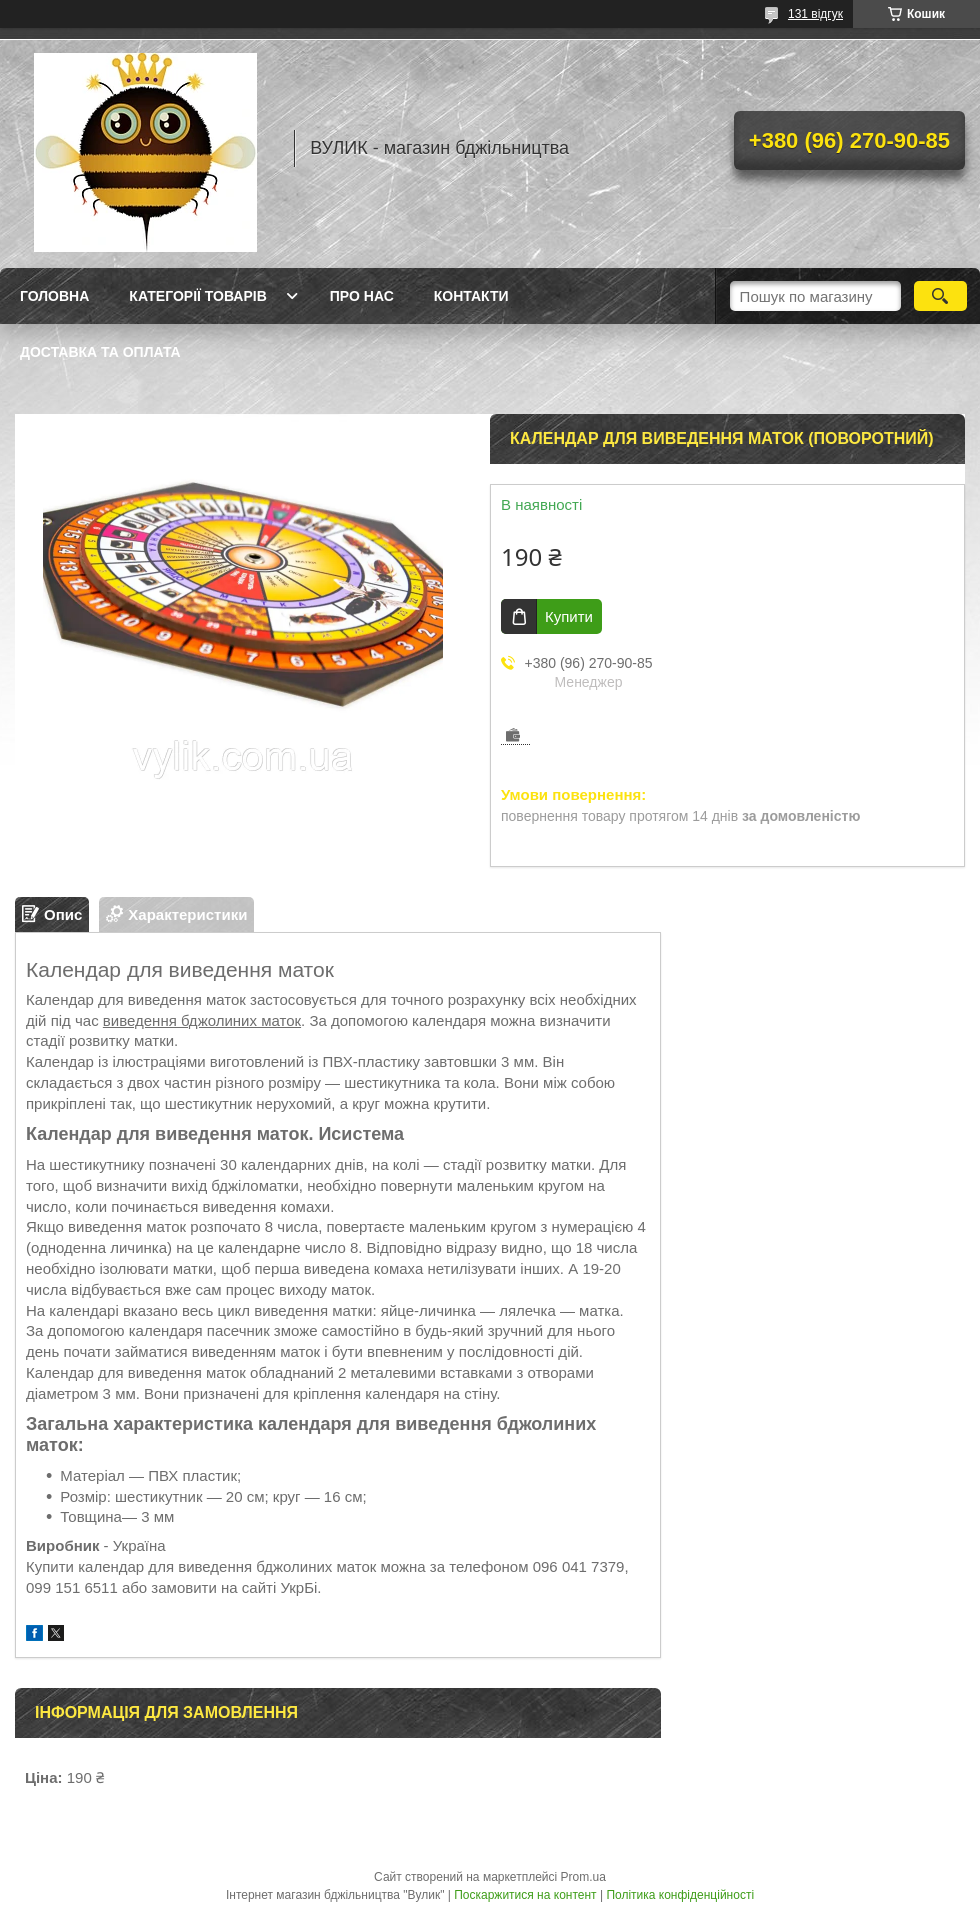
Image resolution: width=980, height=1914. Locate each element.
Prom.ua (583, 1877)
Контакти (471, 296)
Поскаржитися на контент (525, 1895)
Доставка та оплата (100, 352)
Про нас (362, 296)
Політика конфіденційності (680, 1895)
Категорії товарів (197, 296)
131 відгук (815, 14)
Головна (54, 296)
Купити (569, 616)
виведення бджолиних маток (202, 1020)
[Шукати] (940, 296)
